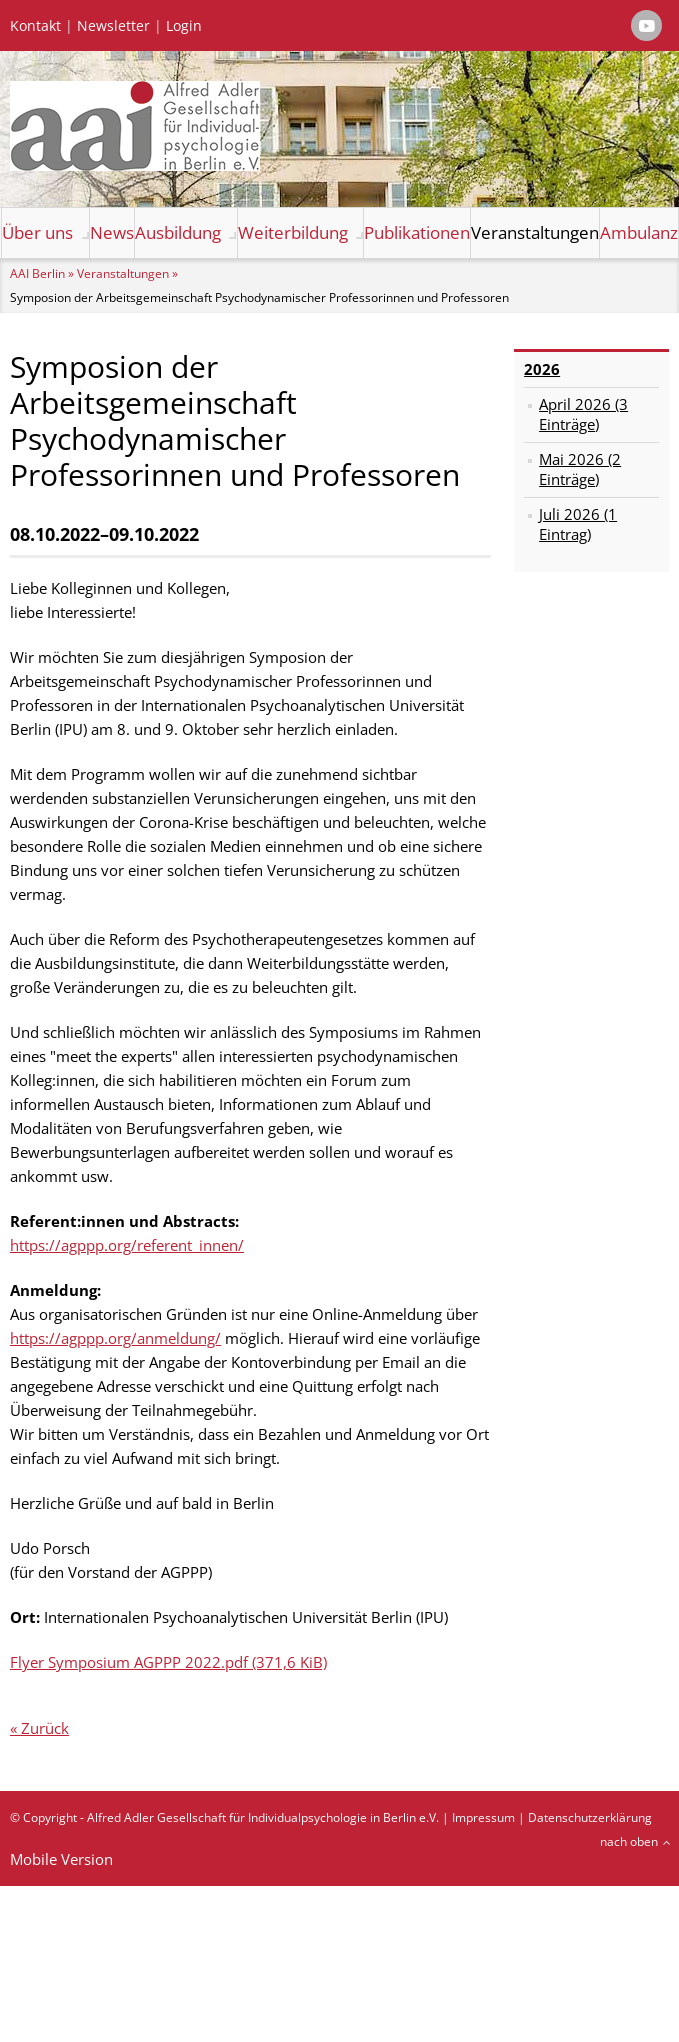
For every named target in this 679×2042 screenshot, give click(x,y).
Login (184, 26)
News (112, 232)
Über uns (37, 232)
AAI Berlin (37, 273)
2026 (542, 369)
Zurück (45, 1728)
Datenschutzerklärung (590, 1817)
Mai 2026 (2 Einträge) (580, 469)
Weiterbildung (293, 232)
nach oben (629, 1841)
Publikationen (417, 232)
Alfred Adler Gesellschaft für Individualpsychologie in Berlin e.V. (263, 1817)
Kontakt (35, 26)
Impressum (483, 1817)
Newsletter (113, 26)
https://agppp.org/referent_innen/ (127, 1245)
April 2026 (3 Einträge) (583, 414)
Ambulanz (639, 232)
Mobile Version (61, 1859)
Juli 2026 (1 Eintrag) (578, 524)
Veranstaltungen (535, 232)
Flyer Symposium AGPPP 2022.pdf (168, 1662)
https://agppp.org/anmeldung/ (115, 1338)
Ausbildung (178, 232)
